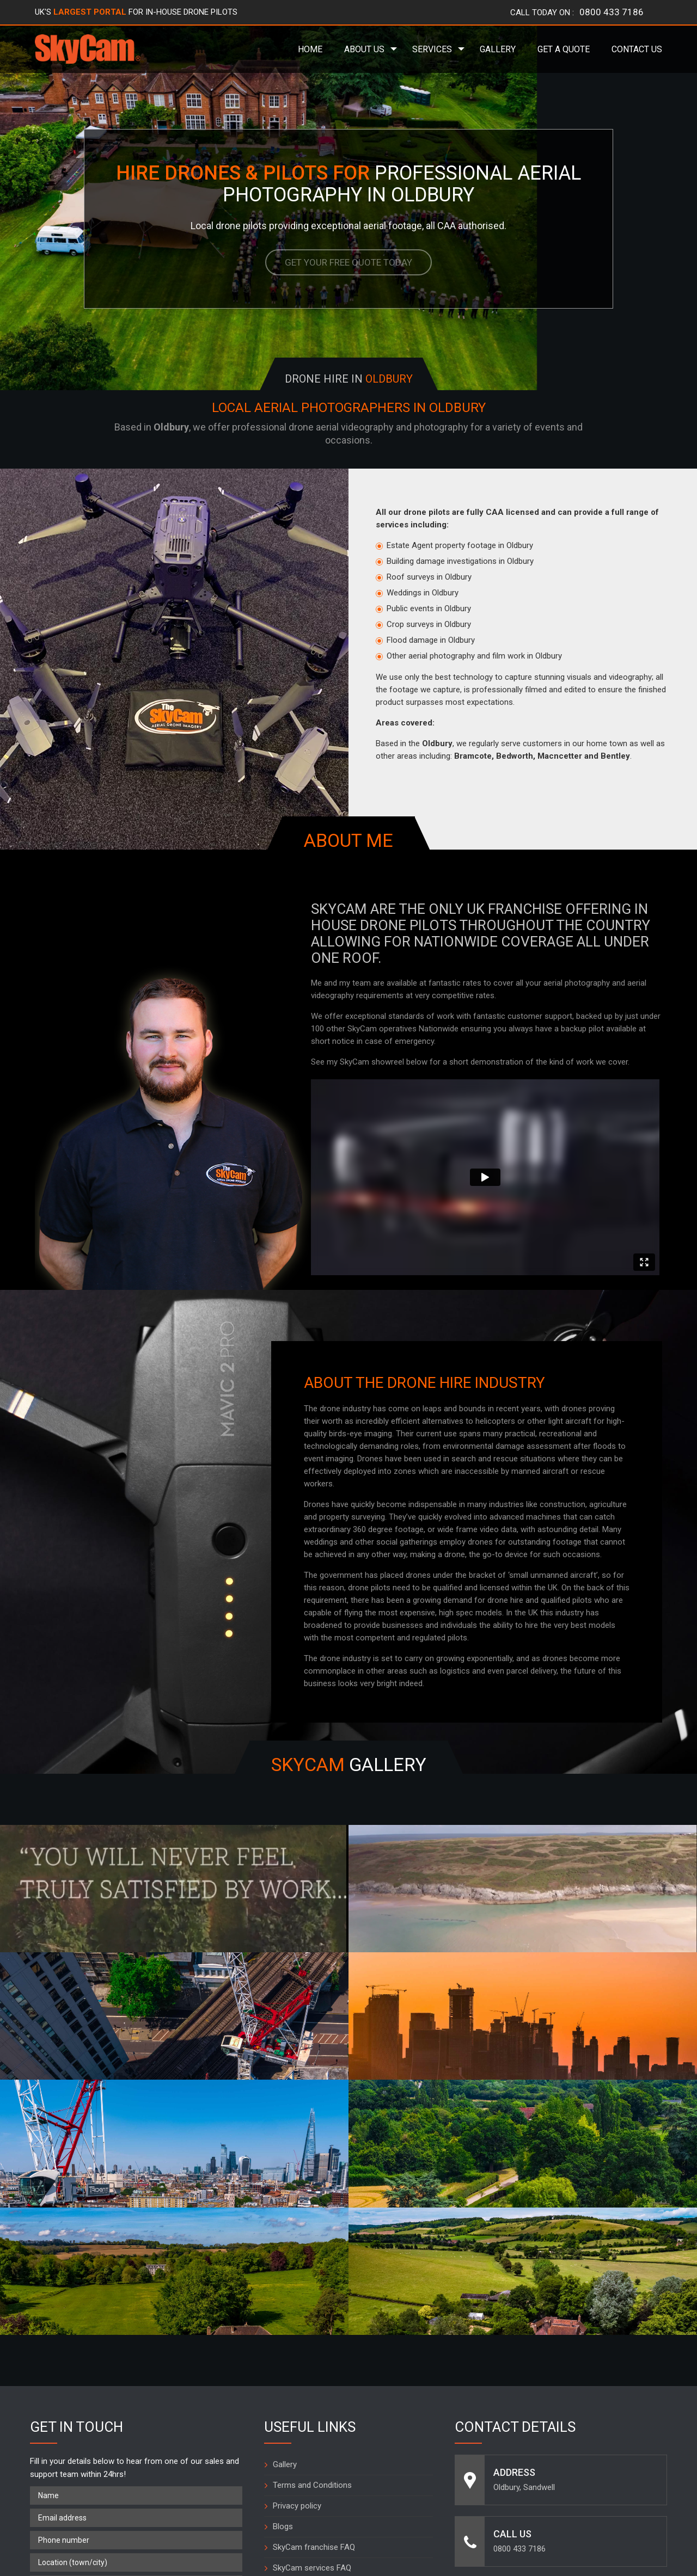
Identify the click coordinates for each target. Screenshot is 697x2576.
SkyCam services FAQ (312, 2356)
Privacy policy (297, 2294)
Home (310, 49)
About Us (364, 49)
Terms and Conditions (312, 2273)
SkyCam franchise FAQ (314, 2335)
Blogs (283, 2315)
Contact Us (637, 49)
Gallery (498, 49)
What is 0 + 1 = (58, 2437)
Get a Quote (563, 49)
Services (432, 49)
